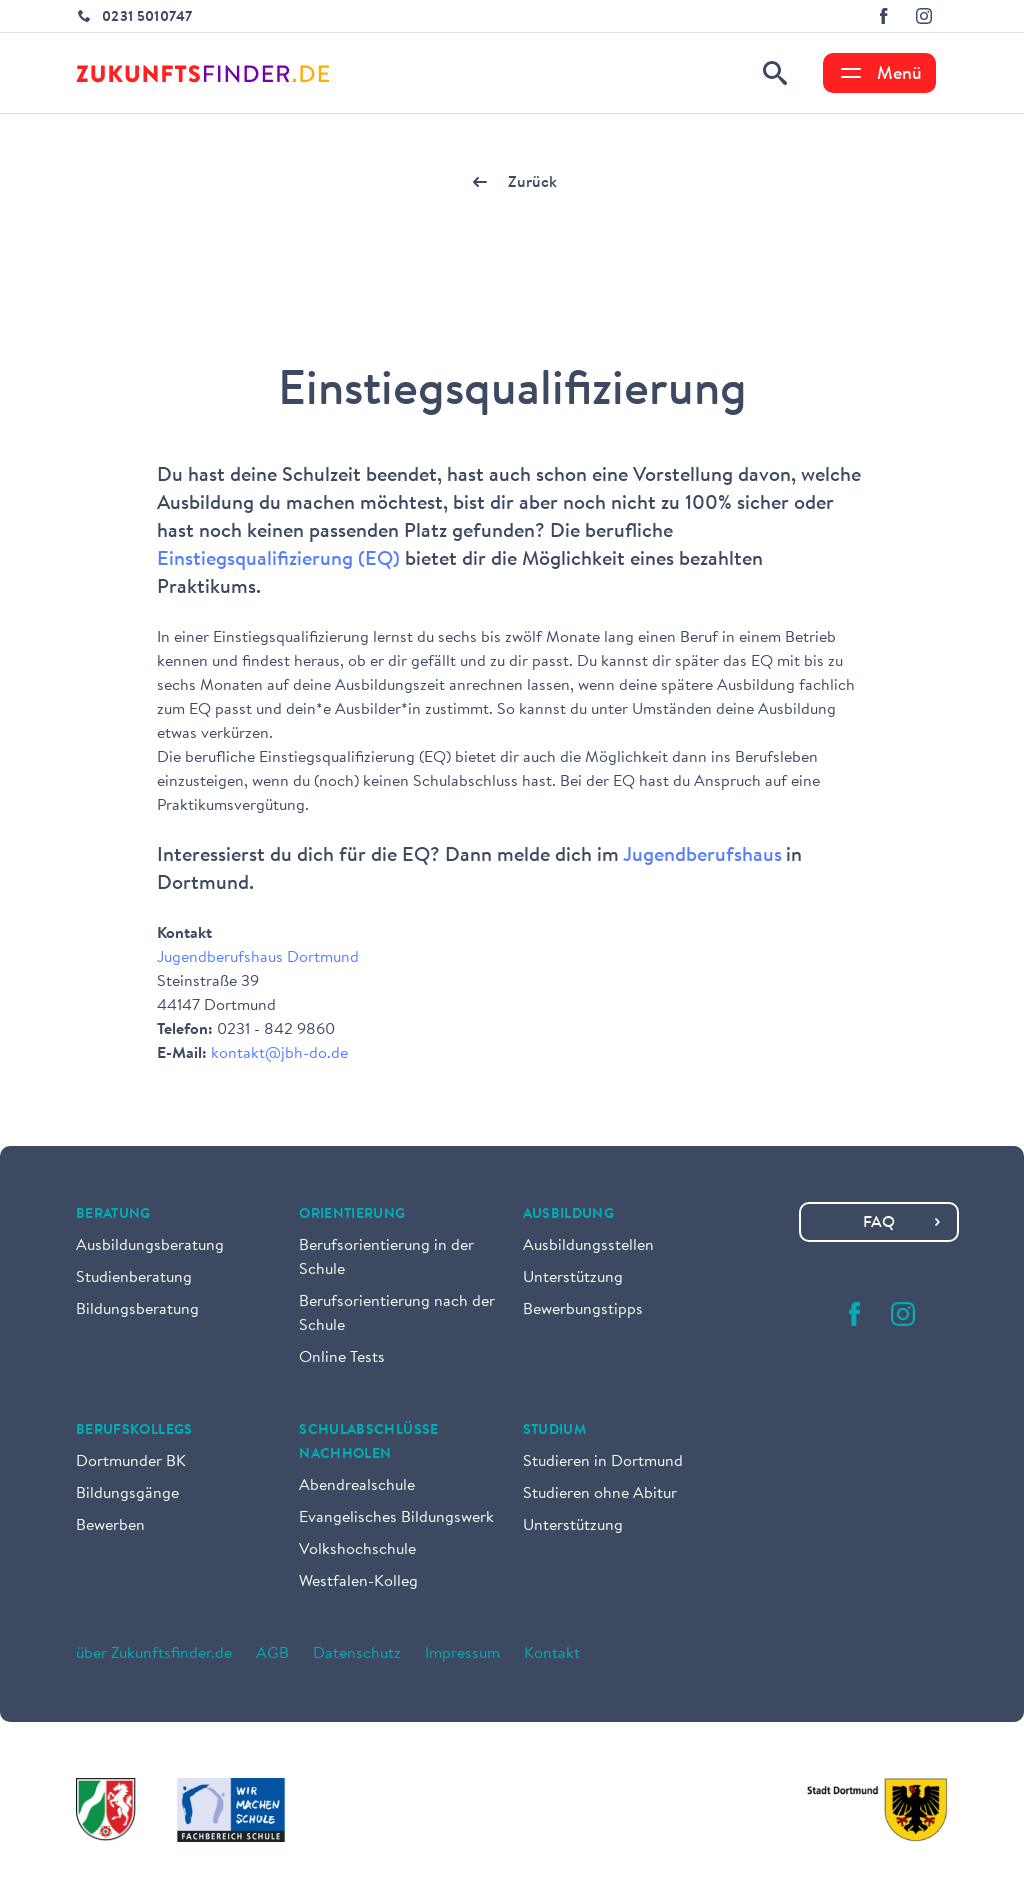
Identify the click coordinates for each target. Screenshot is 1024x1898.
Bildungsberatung (137, 1310)
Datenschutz (357, 1654)
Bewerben (110, 1526)
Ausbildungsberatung (150, 1246)
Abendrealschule (357, 1486)
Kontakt (552, 1654)
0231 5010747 (147, 18)
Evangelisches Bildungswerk (396, 1518)
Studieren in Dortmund (603, 1462)
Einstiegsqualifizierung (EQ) (278, 560)
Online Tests (342, 1358)
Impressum (462, 1654)
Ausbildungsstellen (588, 1246)
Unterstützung (573, 1278)
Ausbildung (569, 1215)
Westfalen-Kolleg (358, 1582)
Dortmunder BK (131, 1462)
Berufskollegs (134, 1431)
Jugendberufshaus (702, 856)
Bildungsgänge (127, 1494)
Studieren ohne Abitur (600, 1494)
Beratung (113, 1215)
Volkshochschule (357, 1550)
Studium (554, 1431)
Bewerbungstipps (583, 1310)
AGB (272, 1654)
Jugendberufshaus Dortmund (258, 958)
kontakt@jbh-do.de (279, 1054)
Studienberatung (134, 1278)
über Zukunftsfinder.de (154, 1654)
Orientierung (352, 1215)
